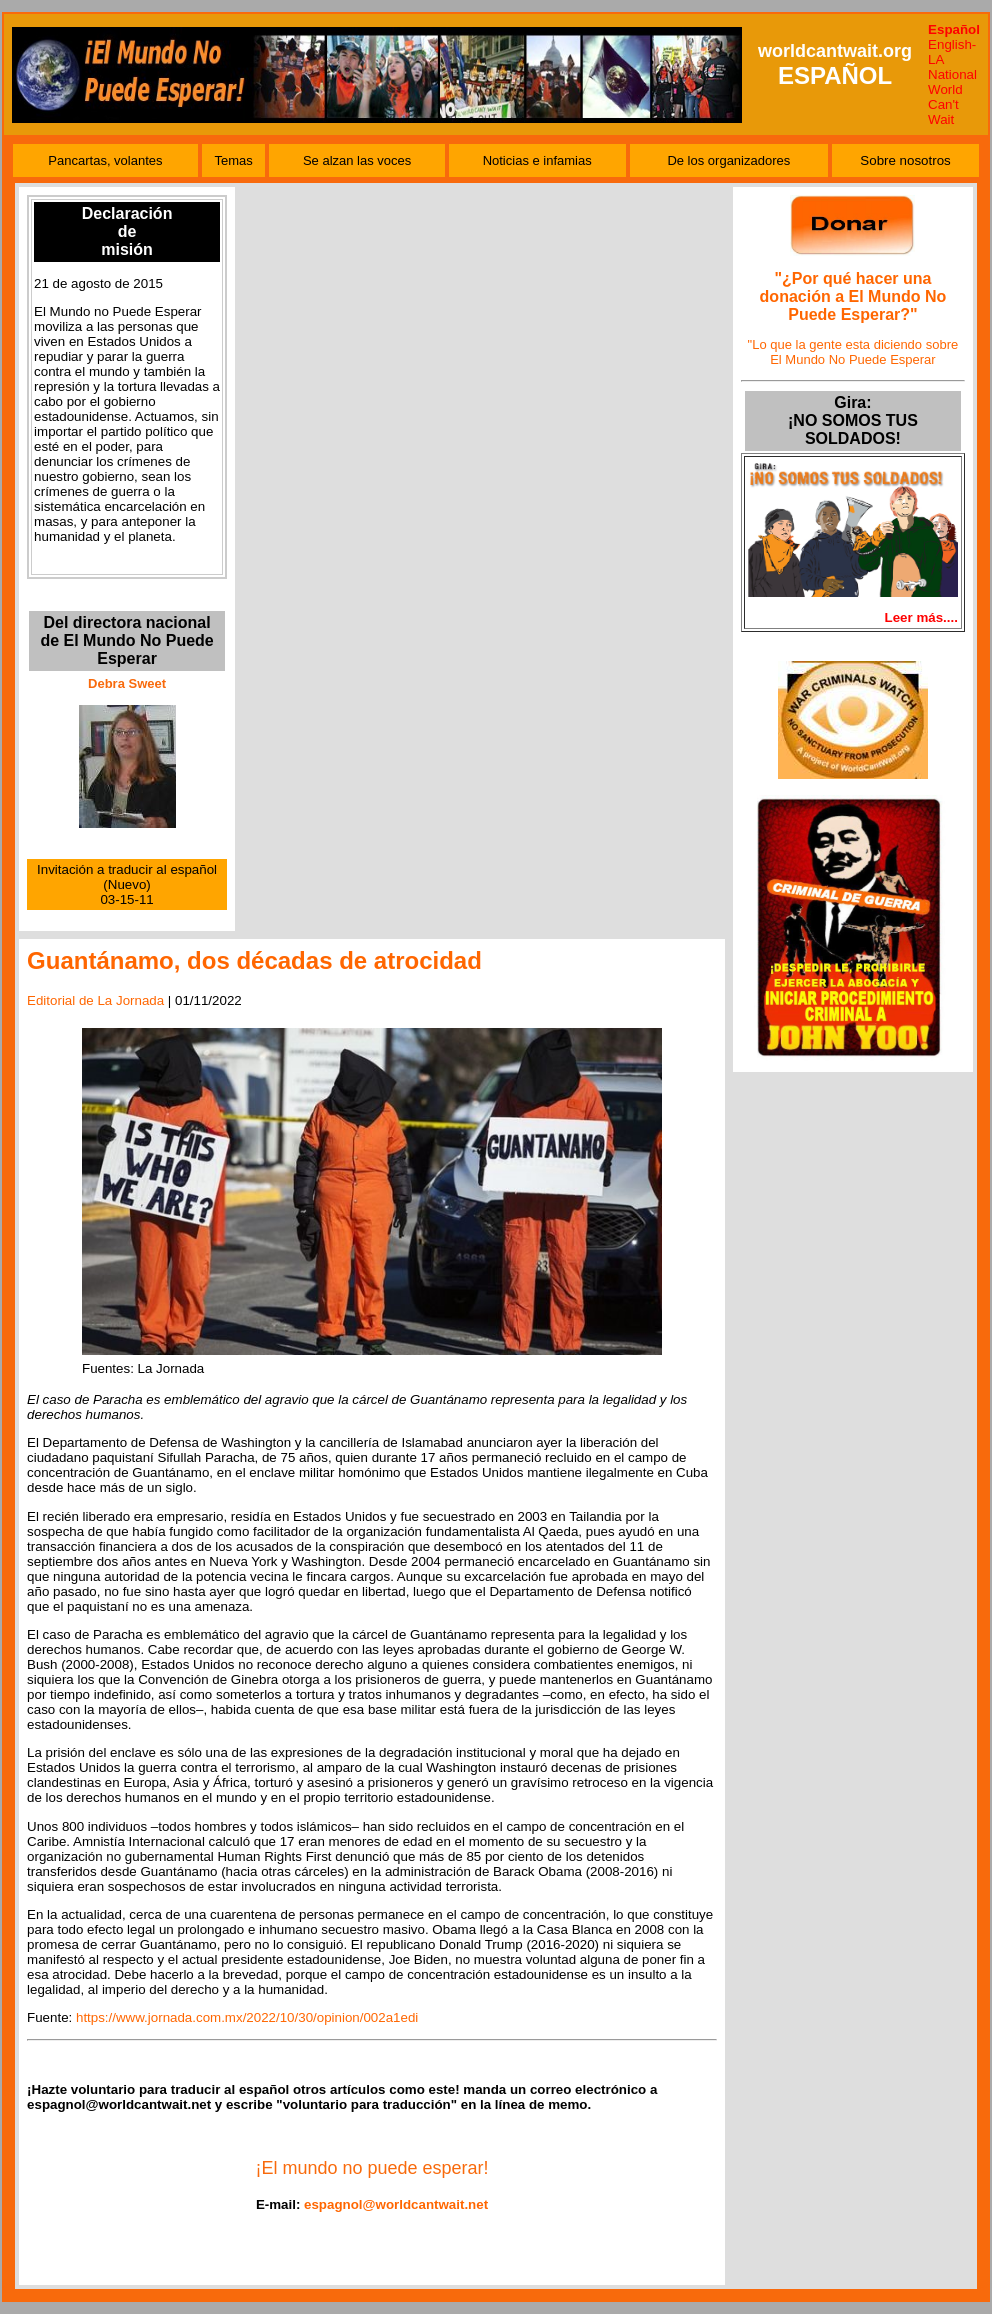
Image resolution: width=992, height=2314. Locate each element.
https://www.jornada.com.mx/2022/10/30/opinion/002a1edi (247, 2017)
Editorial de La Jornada (95, 1000)
